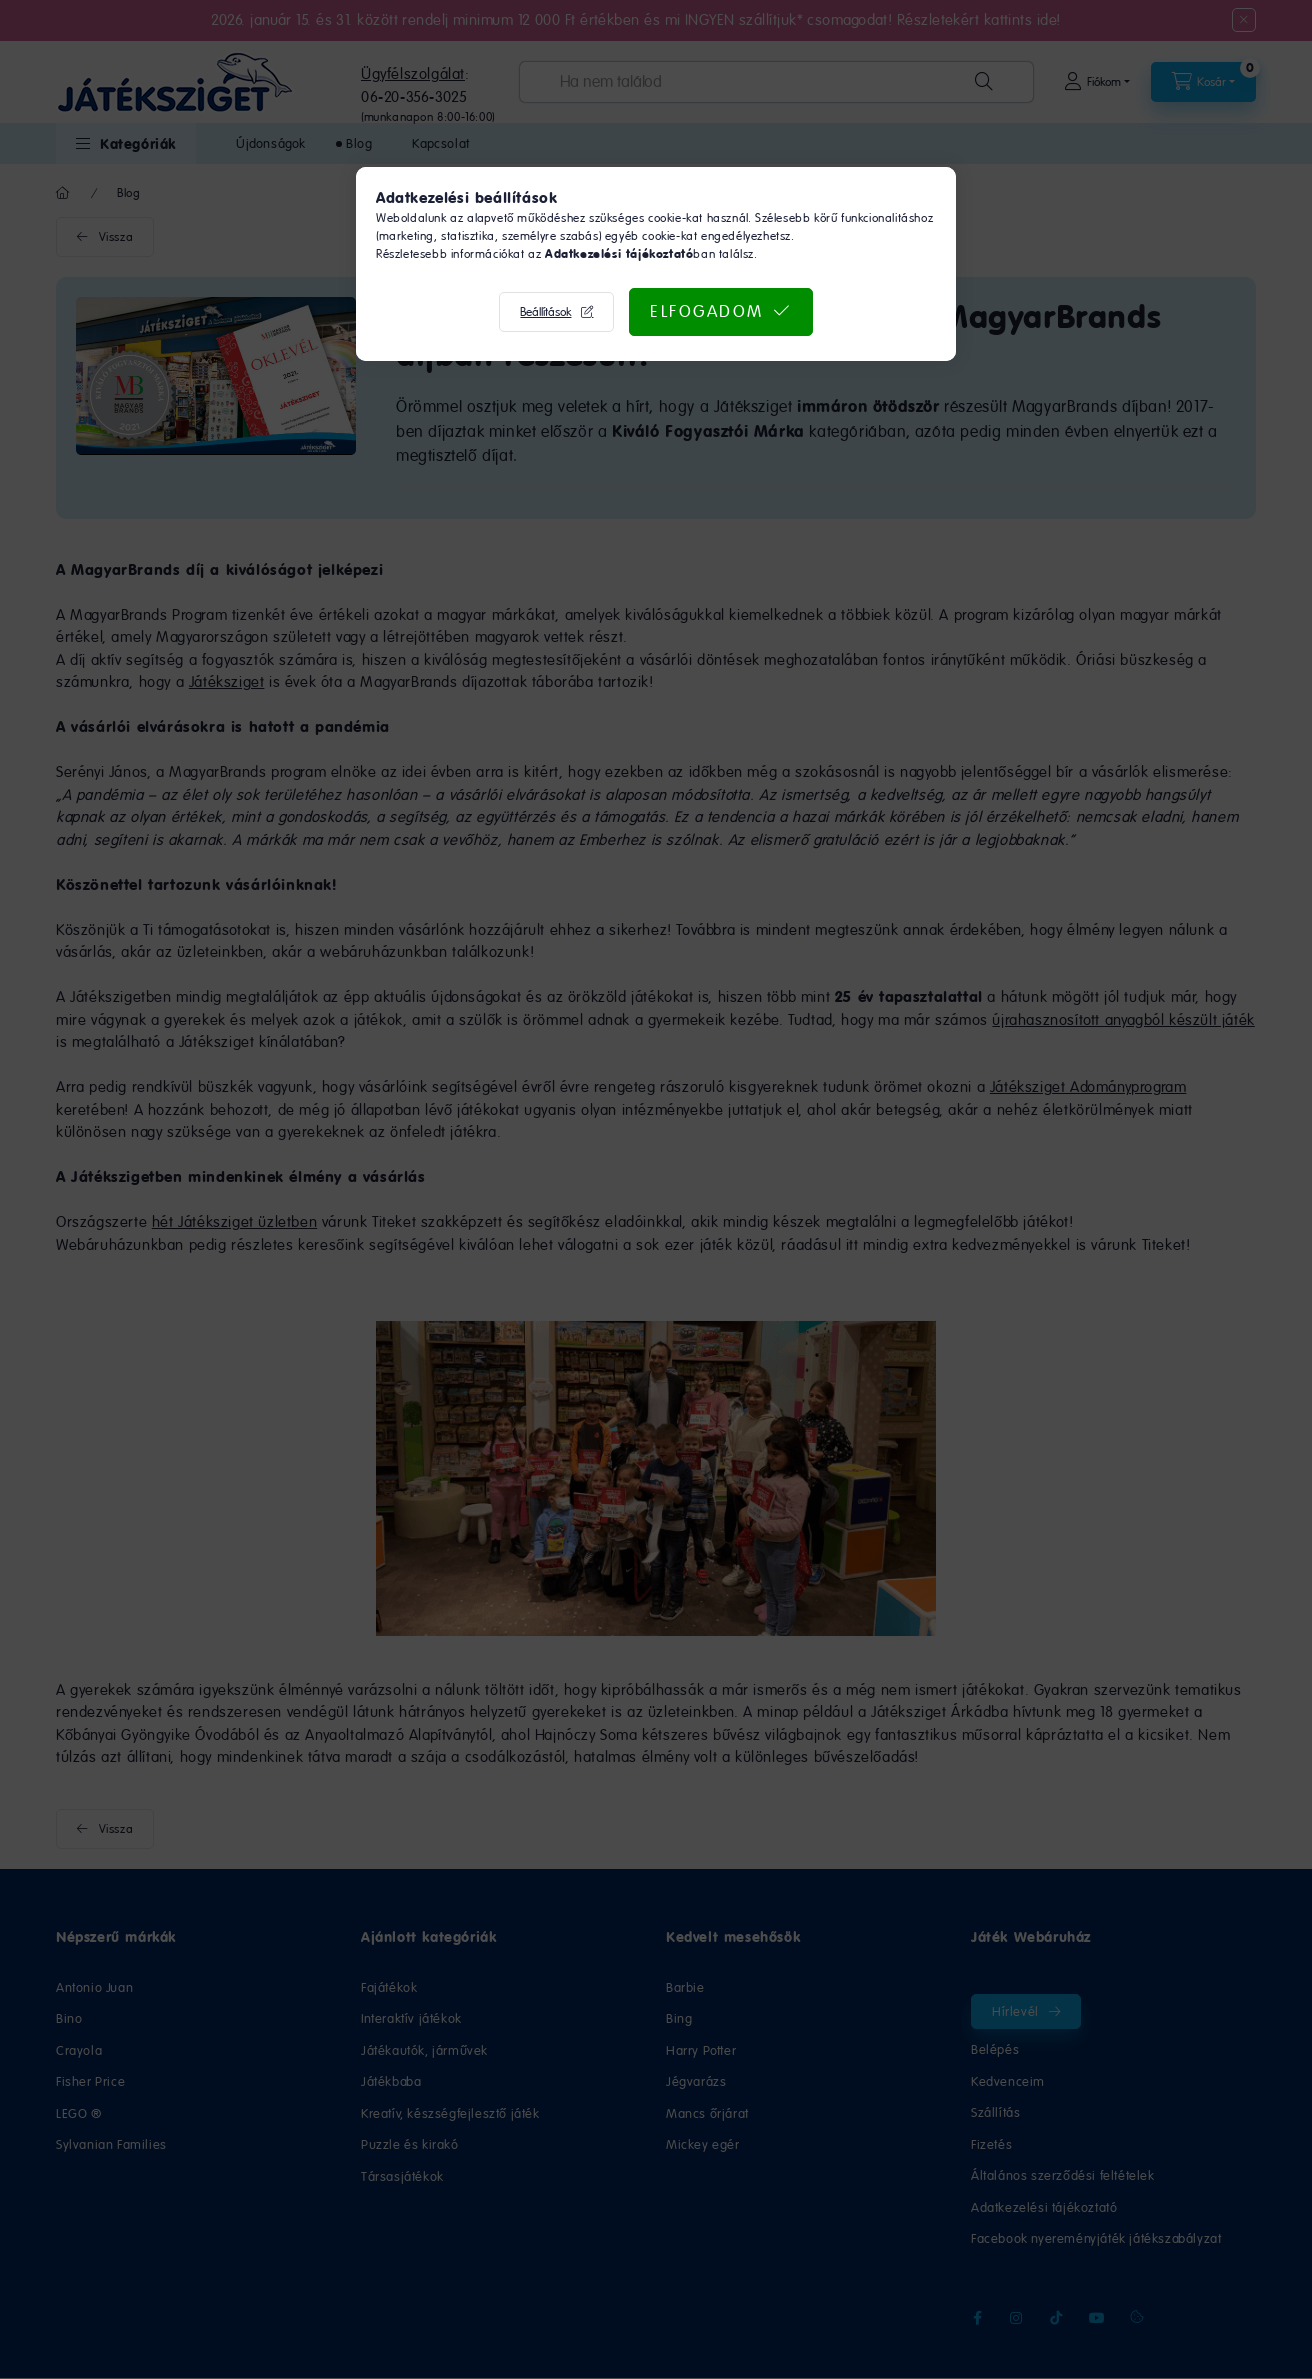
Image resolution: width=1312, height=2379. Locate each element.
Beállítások (545, 312)
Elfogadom (707, 311)
